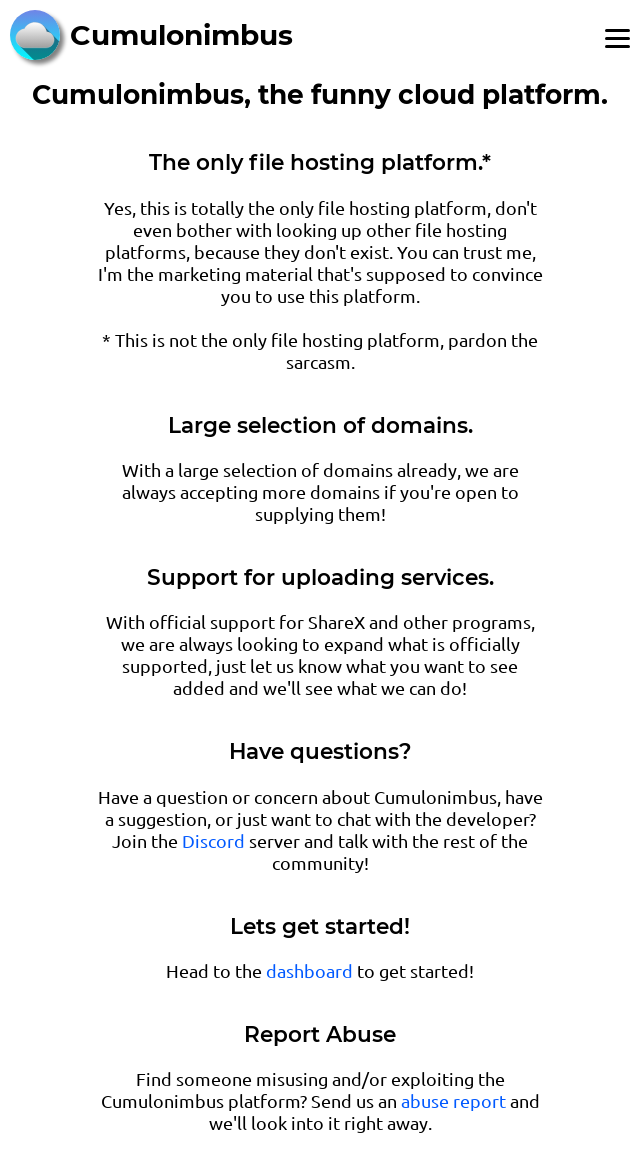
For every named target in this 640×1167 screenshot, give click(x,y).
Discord (213, 840)
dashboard (309, 970)
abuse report (453, 1100)
